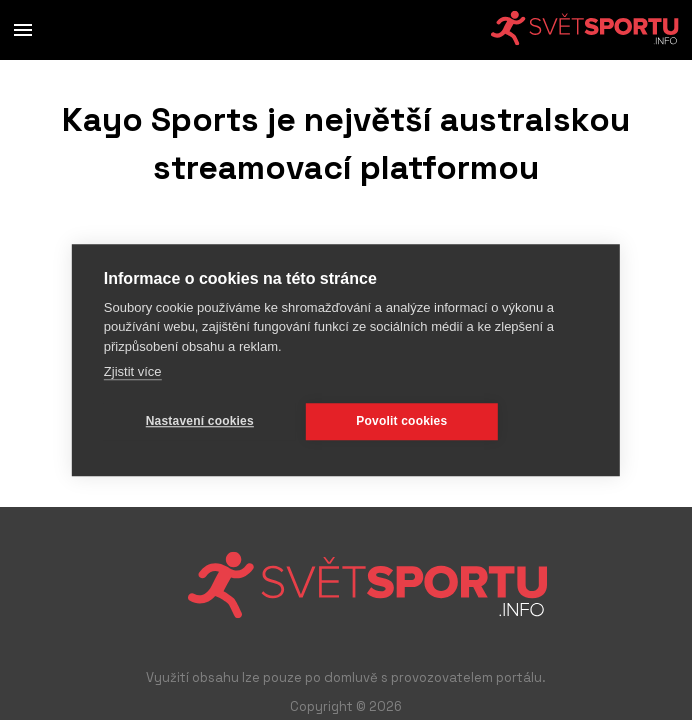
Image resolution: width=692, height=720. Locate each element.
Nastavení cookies (200, 421)
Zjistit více (133, 371)
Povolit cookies (401, 421)
